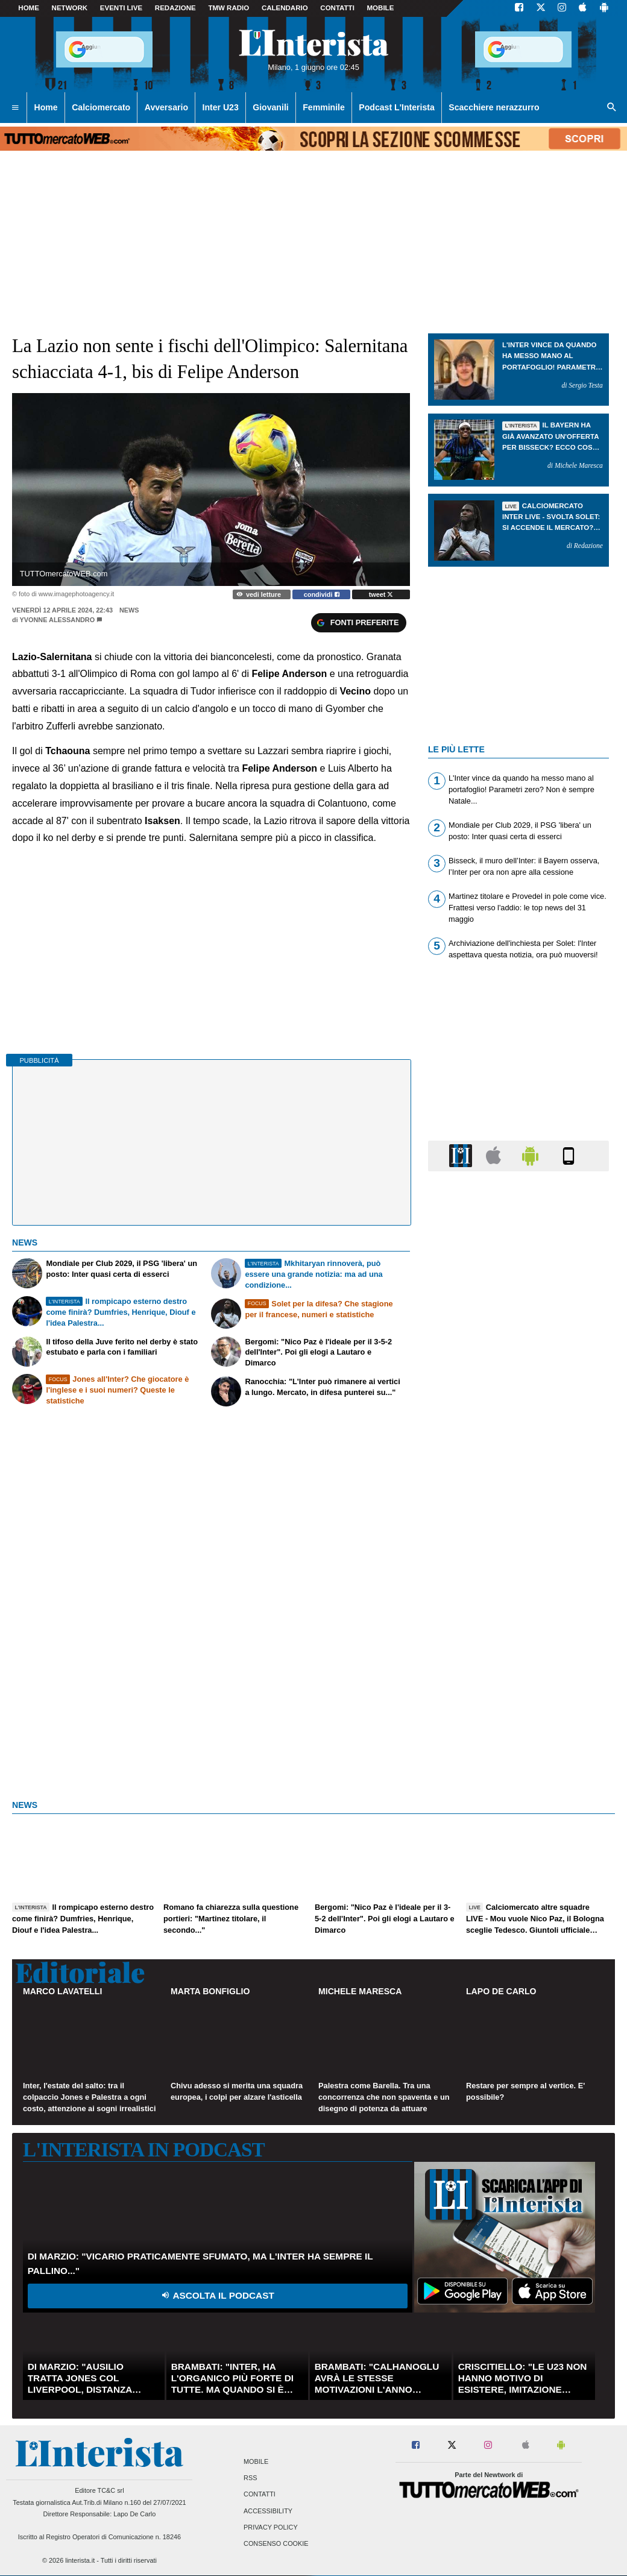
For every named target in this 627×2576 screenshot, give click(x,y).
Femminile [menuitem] (324, 107)
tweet (381, 594)
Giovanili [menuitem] (270, 107)
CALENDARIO (285, 7)
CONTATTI (337, 7)
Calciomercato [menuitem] (101, 107)
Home (28, 7)
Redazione (175, 7)
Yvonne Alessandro (57, 619)
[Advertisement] (518, 1648)
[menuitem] (15, 108)
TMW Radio (228, 7)
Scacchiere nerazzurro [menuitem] (494, 107)
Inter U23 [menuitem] (221, 107)
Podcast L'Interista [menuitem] (396, 107)
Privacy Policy (271, 2527)
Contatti (260, 2494)
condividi (321, 594)
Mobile (256, 2462)
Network (70, 7)
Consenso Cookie (276, 2543)
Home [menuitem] (46, 107)
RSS (250, 2478)
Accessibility (268, 2511)
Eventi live (121, 7)
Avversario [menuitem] (166, 107)
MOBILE (380, 7)
